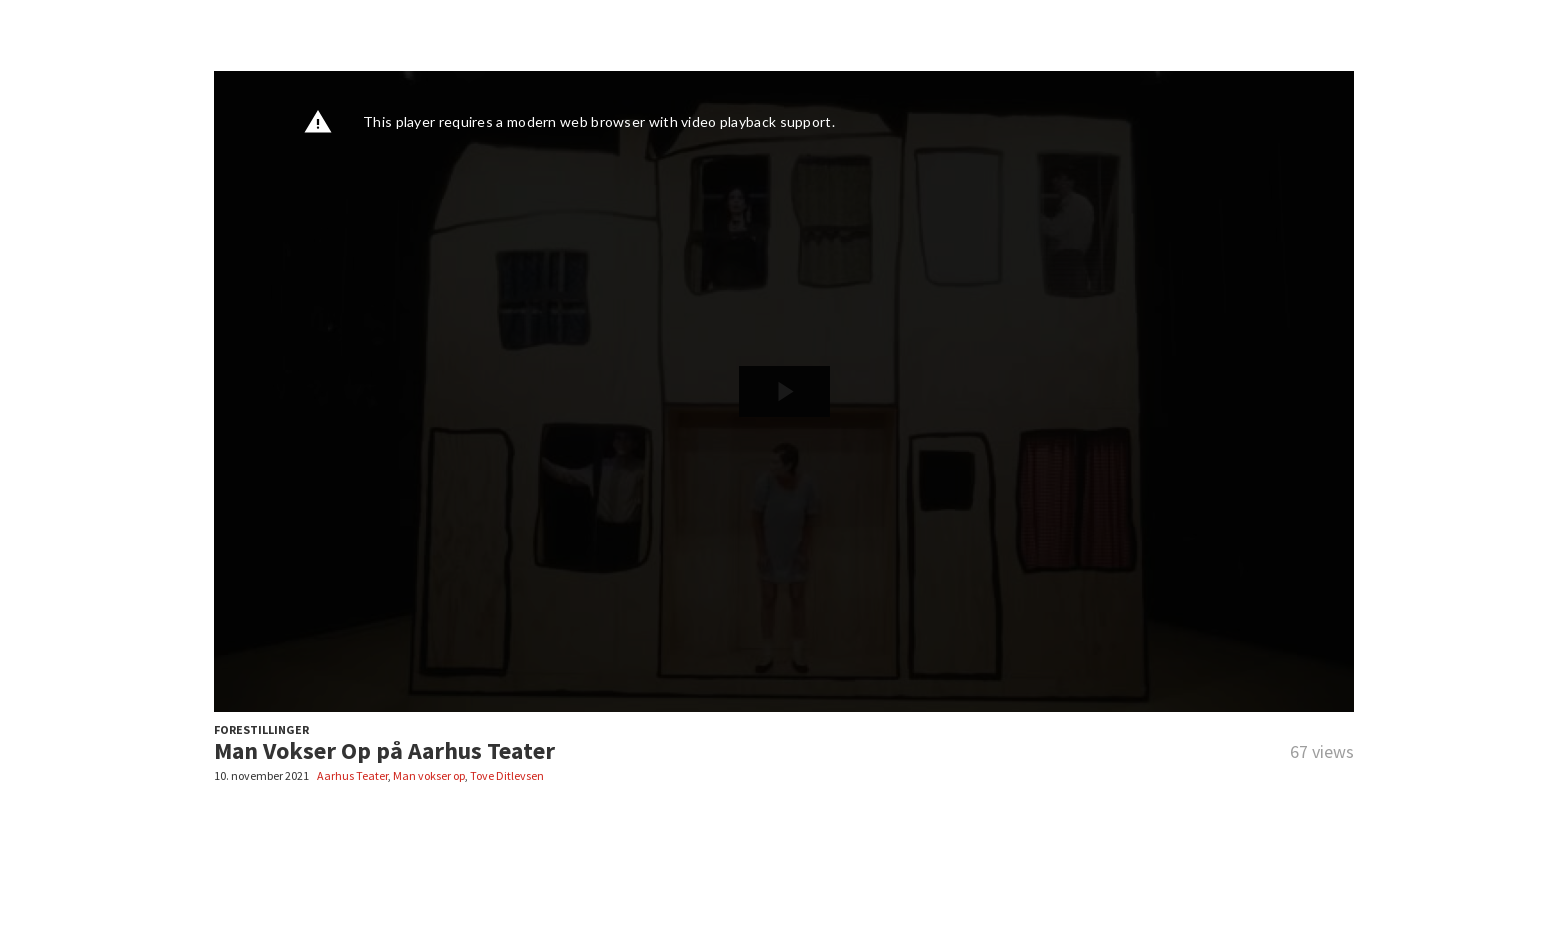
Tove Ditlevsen (507, 775)
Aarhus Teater (352, 775)
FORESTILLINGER (261, 729)
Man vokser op (429, 775)
